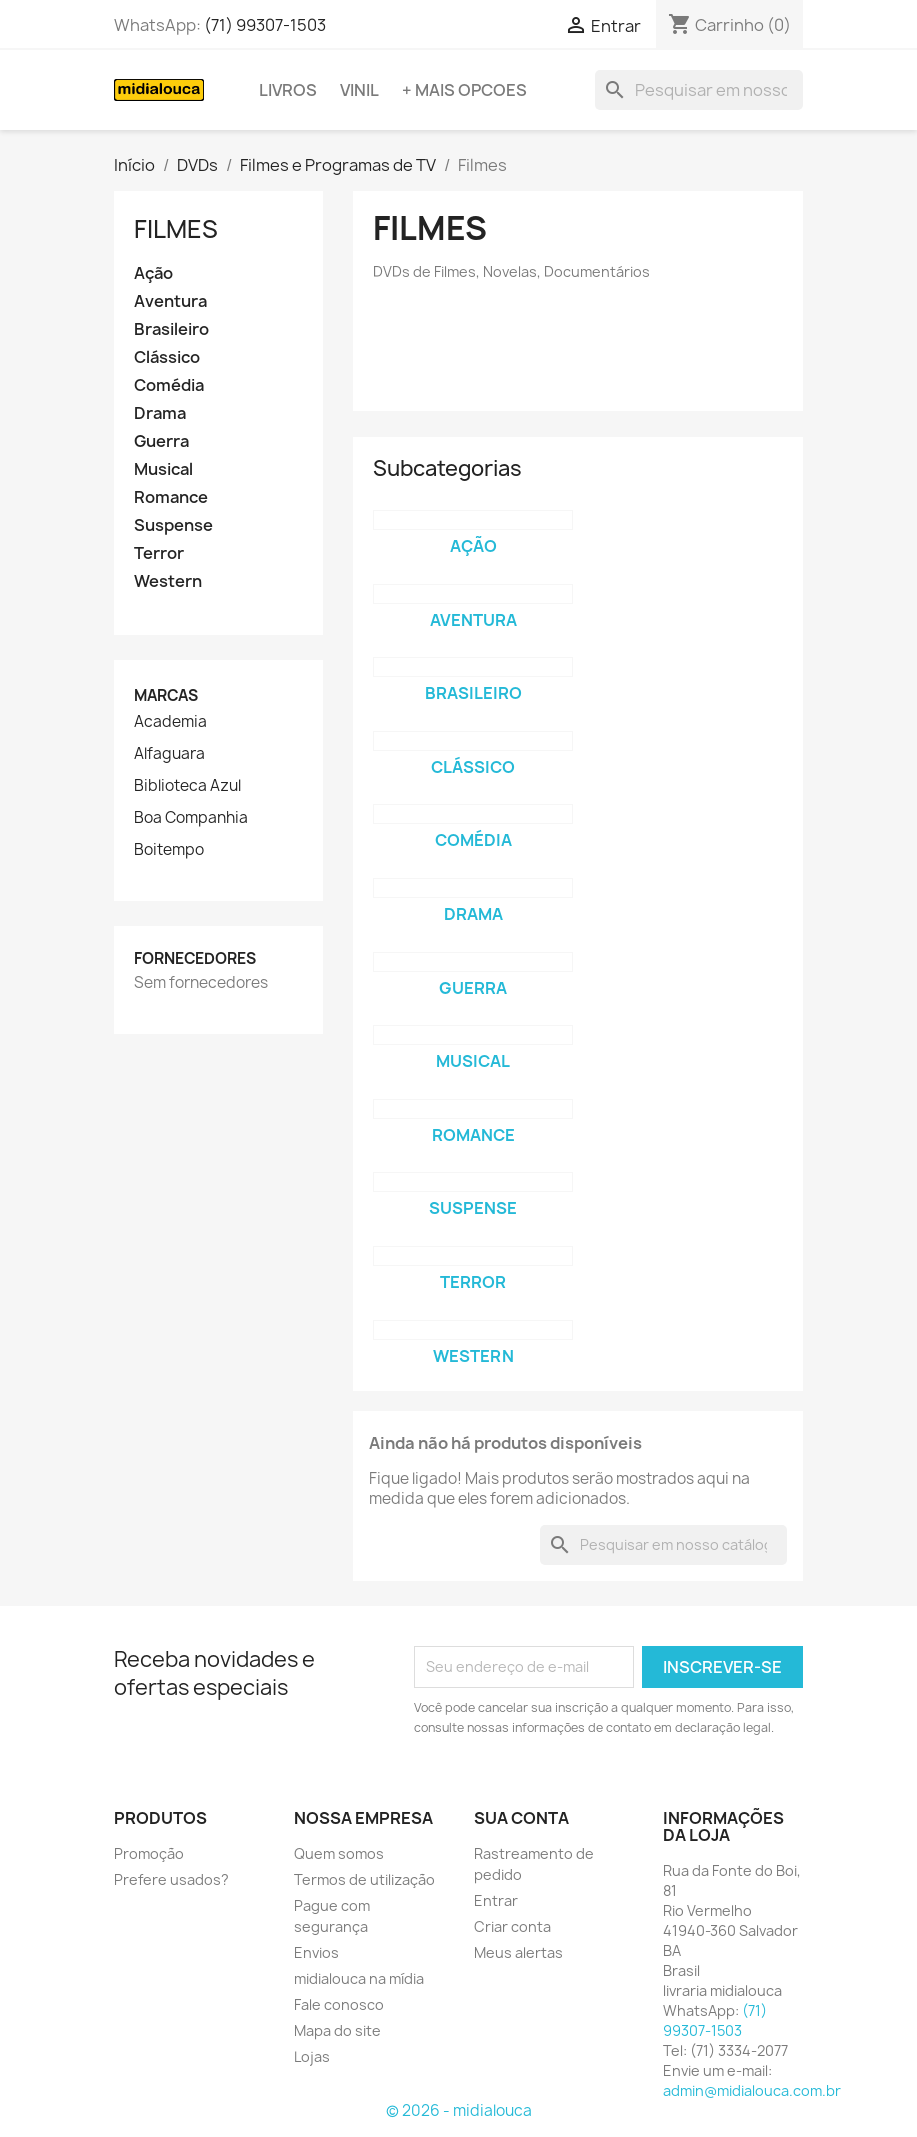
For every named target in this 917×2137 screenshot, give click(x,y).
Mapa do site (337, 2030)
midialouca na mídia (359, 1978)
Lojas (312, 2056)
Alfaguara (169, 754)
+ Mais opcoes (464, 90)
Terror (159, 553)
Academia (170, 722)
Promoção (149, 1853)
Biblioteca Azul (187, 786)
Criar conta (512, 1926)
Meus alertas (518, 1952)
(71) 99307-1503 (265, 25)
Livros (288, 90)
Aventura (170, 301)
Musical (163, 469)
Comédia (169, 385)
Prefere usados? (171, 1879)
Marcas (166, 695)
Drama (160, 413)
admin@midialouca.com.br (752, 2090)
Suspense (173, 525)
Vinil (359, 90)
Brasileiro (171, 329)
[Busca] (699, 90)
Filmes (176, 229)
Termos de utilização (364, 1879)
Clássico (167, 357)
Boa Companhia (191, 818)
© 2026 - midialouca (459, 2110)
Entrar (496, 1900)
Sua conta (521, 1818)
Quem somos (339, 1853)
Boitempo (169, 850)
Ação (153, 273)
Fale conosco (339, 2004)
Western (168, 581)
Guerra (161, 441)
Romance (171, 497)
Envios (316, 1952)
